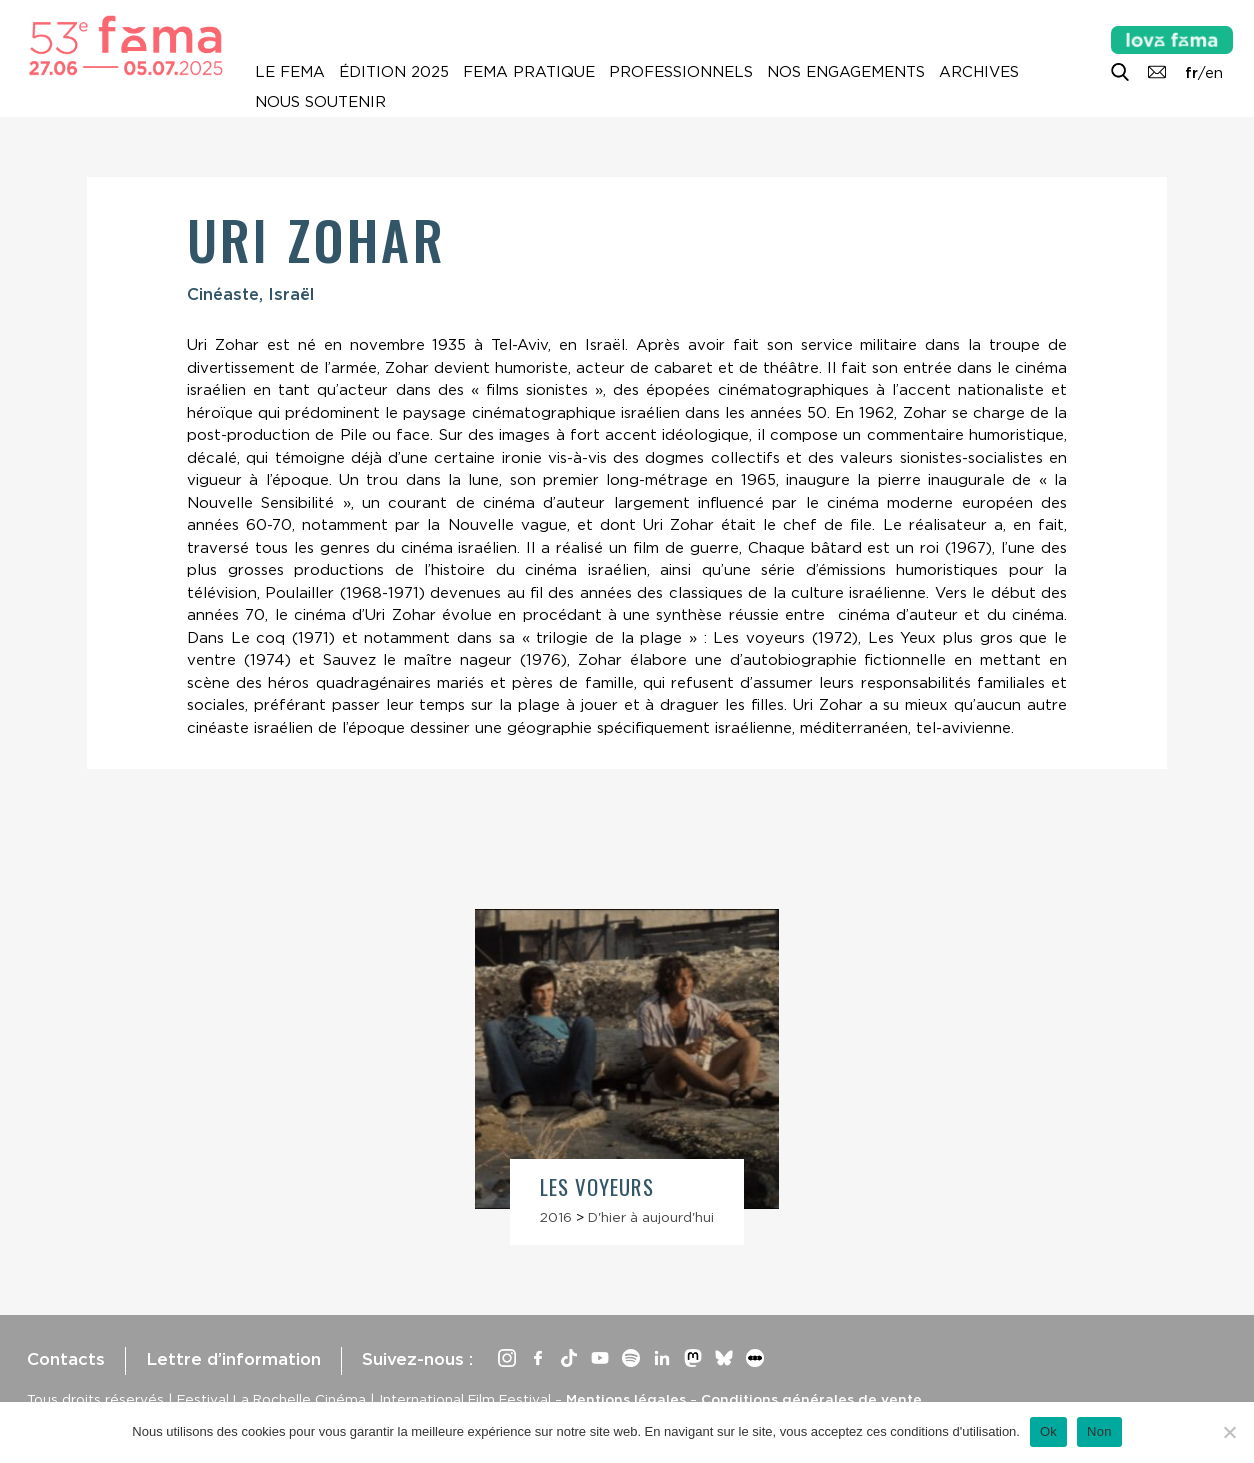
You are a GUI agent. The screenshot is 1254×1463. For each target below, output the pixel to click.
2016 (556, 1217)
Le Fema (290, 72)
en (1214, 73)
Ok (1048, 1431)
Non (1099, 1431)
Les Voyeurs (597, 1186)
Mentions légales (626, 1399)
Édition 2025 (394, 72)
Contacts (66, 1359)
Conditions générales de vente (811, 1399)
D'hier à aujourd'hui (651, 1217)
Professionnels (681, 72)
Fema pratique (529, 72)
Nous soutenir (320, 102)
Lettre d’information (233, 1359)
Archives (979, 72)
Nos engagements (846, 72)
